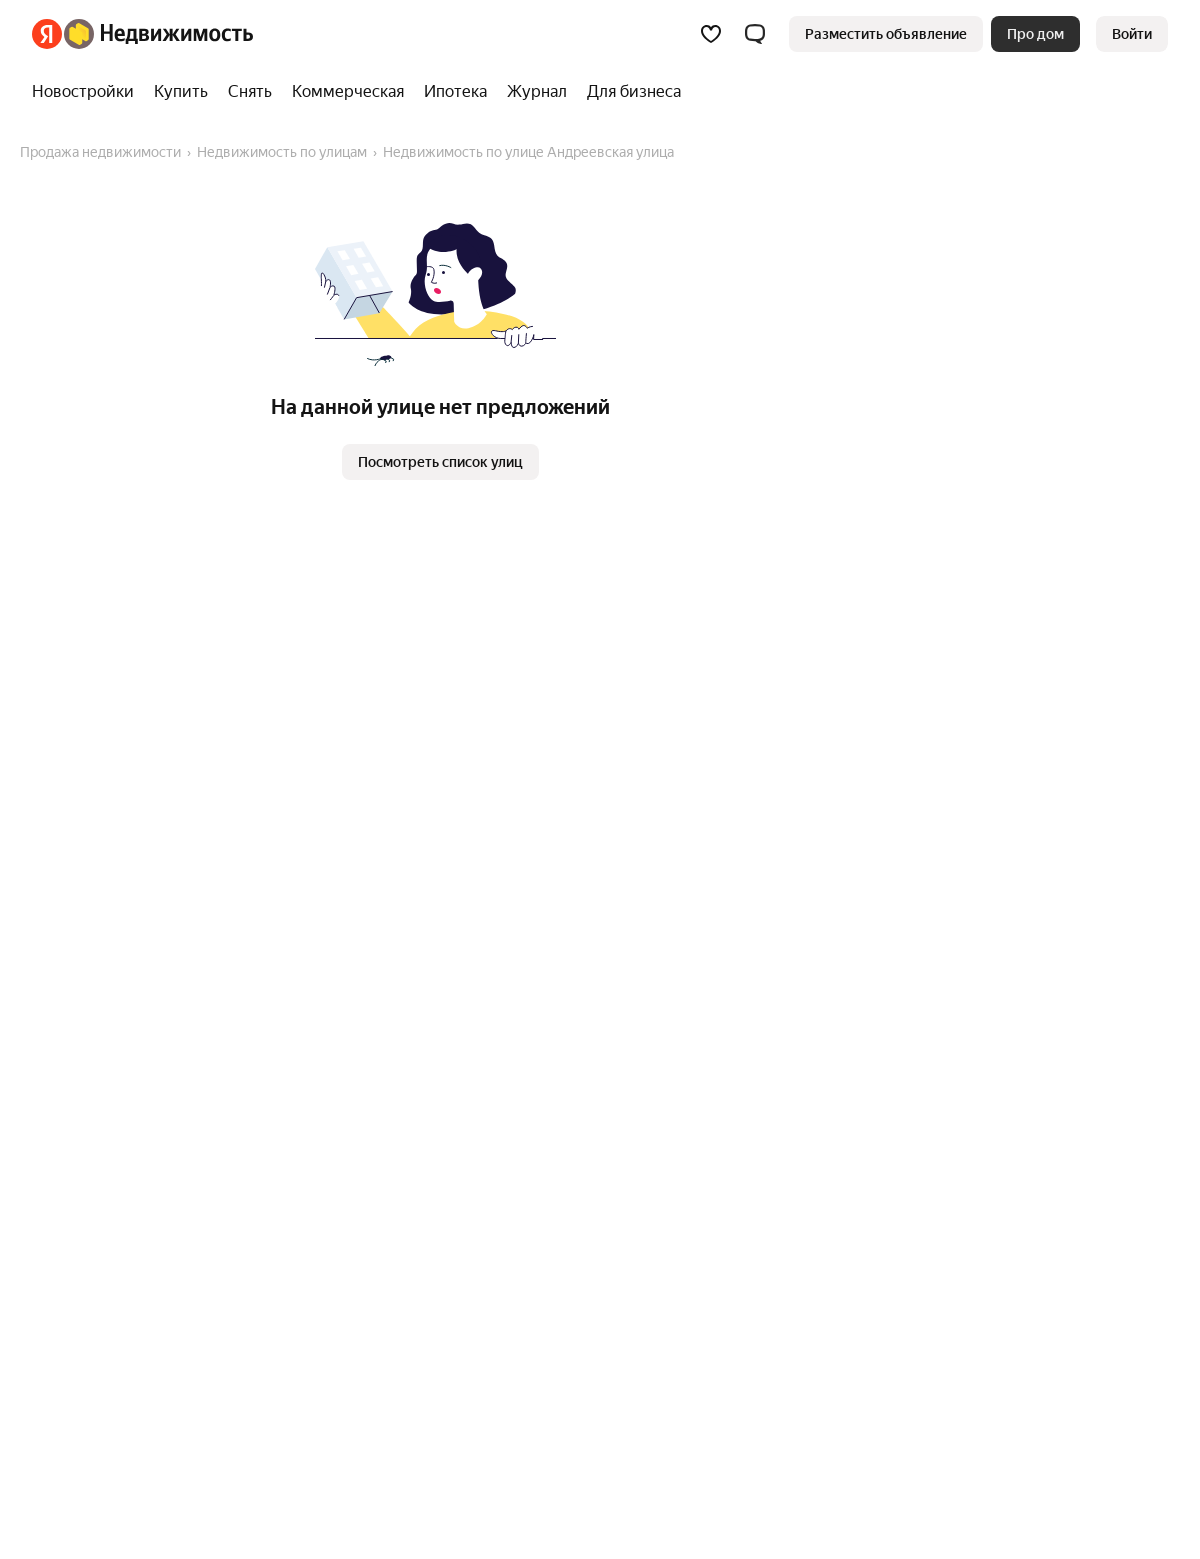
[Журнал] (537, 92)
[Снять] (250, 92)
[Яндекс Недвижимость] (158, 34)
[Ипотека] (455, 92)
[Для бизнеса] (629, 92)
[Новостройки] (88, 92)
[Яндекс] (47, 34)
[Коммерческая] (348, 92)
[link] (1132, 34)
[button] (755, 34)
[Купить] (181, 92)
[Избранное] (711, 34)
